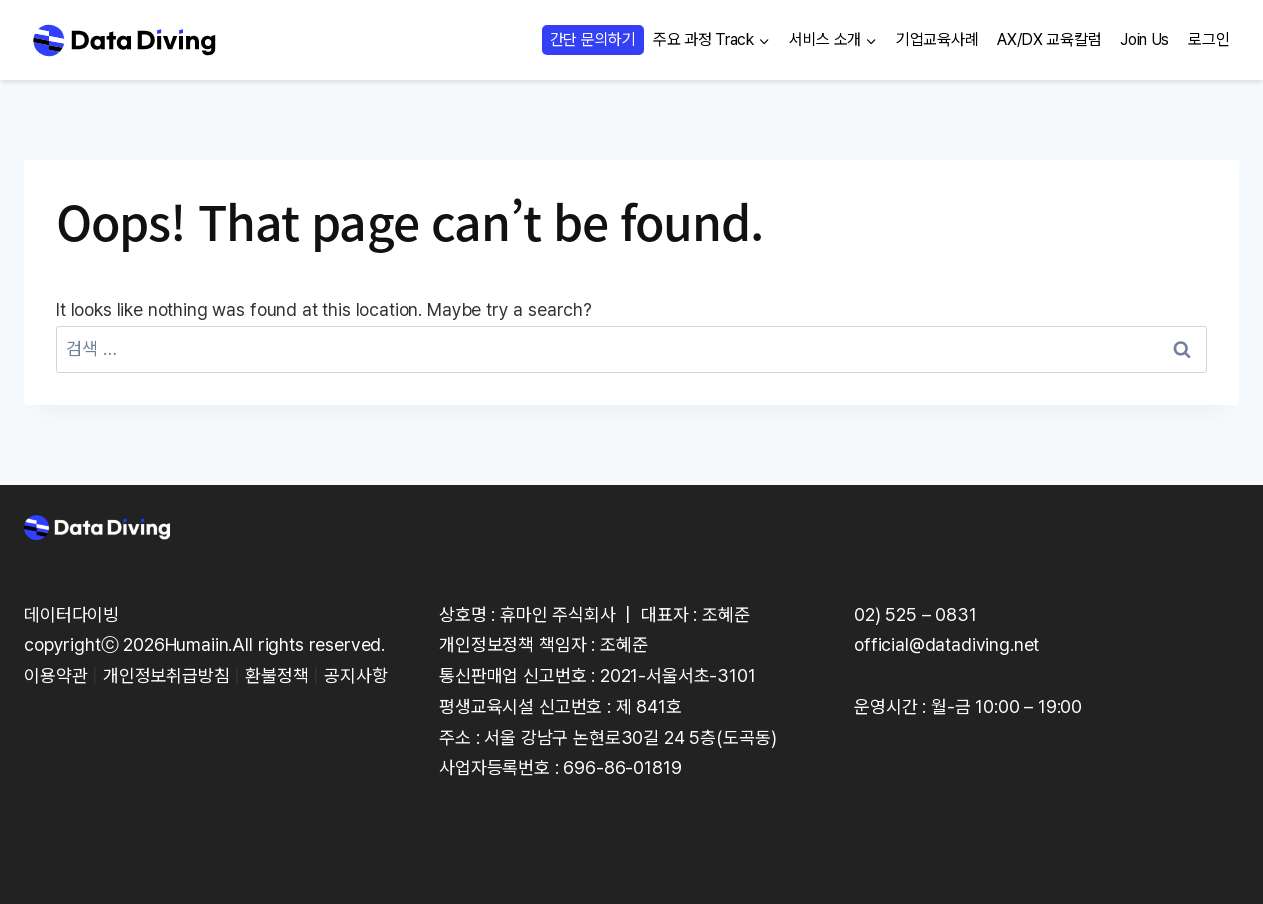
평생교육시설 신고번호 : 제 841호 (560, 706)
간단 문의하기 (593, 39)
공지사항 (355, 675)
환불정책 (276, 675)
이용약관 (55, 675)
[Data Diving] (124, 40)
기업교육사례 (937, 39)
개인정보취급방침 (166, 675)
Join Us (1144, 39)
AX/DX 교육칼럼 (1049, 39)
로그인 (1208, 39)
